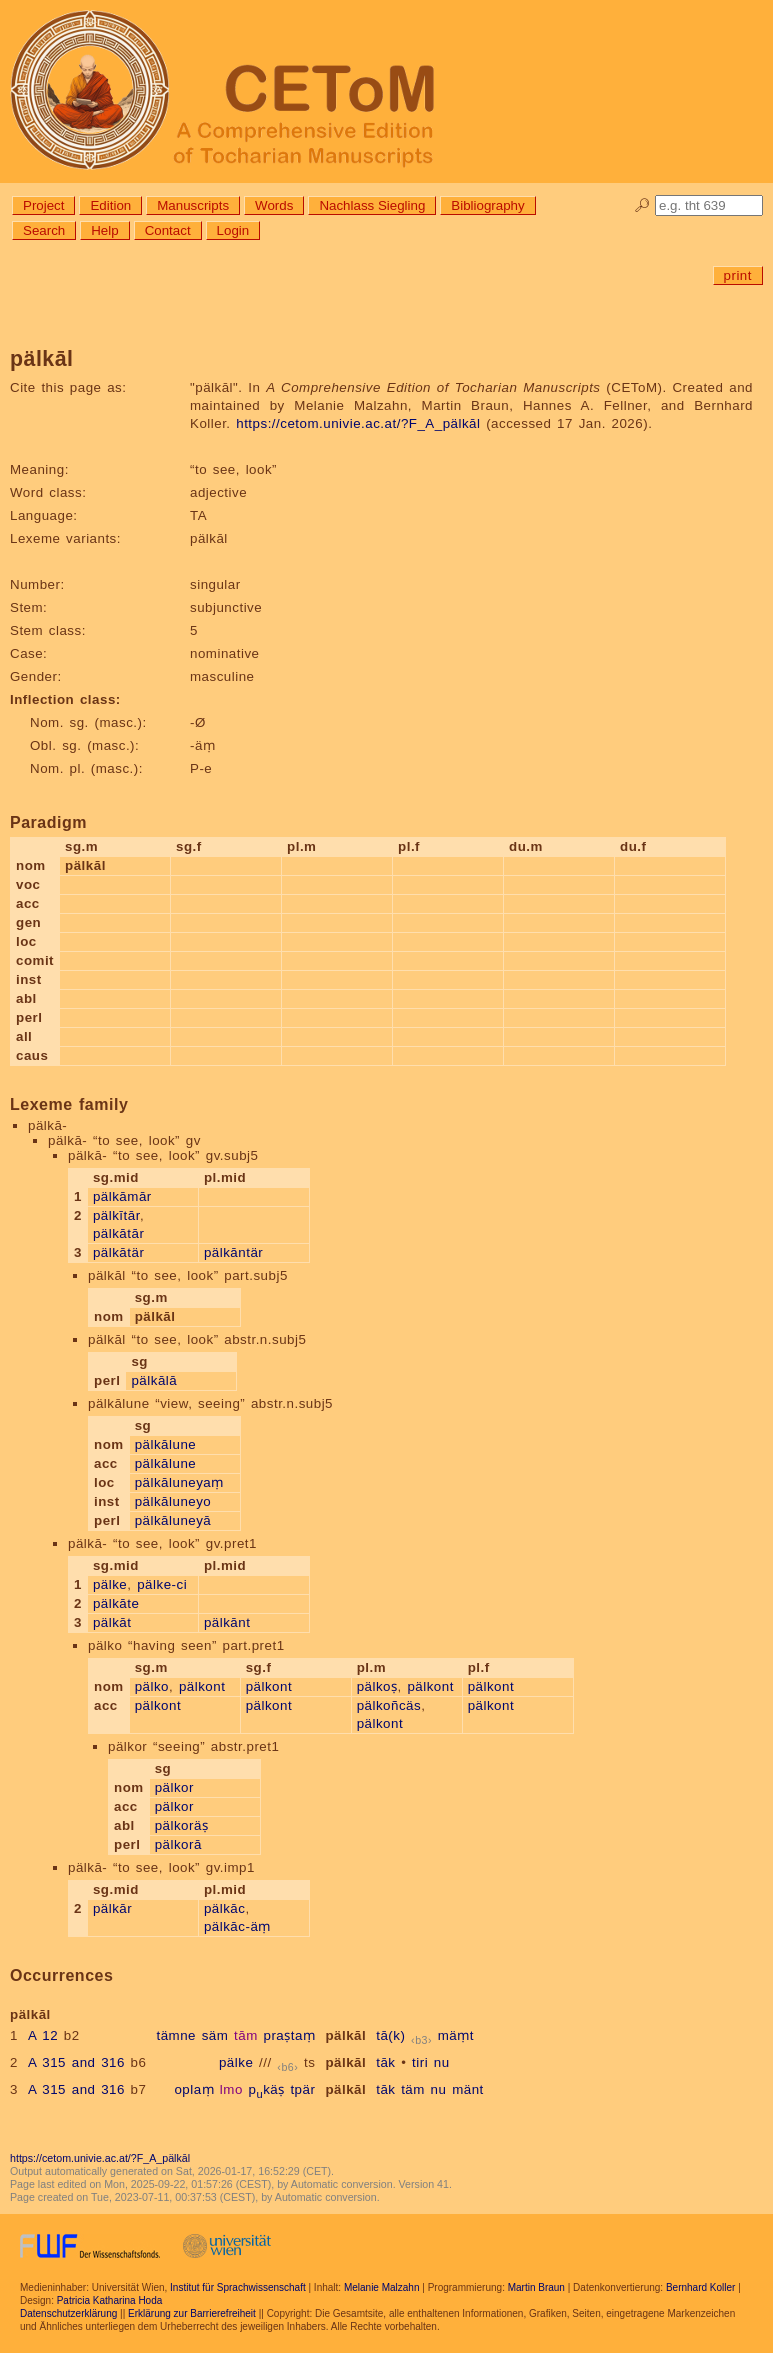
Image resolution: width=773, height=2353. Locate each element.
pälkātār (118, 1233)
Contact (168, 230)
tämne (176, 2035)
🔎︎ (642, 205)
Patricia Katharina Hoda (110, 2300)
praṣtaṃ (290, 2035)
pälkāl (345, 2035)
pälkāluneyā (173, 1520)
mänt (468, 2089)
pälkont (202, 1686)
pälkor (174, 1787)
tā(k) (390, 2035)
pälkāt (112, 1622)
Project (43, 205)
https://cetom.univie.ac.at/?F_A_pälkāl (358, 423)
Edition (110, 205)
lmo (231, 2089)
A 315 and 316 (76, 2062)
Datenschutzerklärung (68, 2313)
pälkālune (166, 1444)
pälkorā (178, 1844)
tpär (302, 2089)
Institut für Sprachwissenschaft (238, 2287)
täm (413, 2089)
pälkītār (116, 1215)
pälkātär (118, 1252)
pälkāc (225, 1908)
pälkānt (227, 1622)
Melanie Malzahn (382, 2287)
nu (442, 2062)
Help (104, 230)
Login (233, 230)
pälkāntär (233, 1252)
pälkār (112, 1908)
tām (246, 2035)
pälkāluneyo (173, 1501)
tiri (420, 2062)
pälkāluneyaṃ (179, 1482)
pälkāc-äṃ (237, 1926)
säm (215, 2035)
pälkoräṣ (182, 1825)
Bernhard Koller (700, 2287)
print (738, 275)
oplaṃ (194, 2089)
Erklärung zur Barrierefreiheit (192, 2313)
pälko (152, 1686)
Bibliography (487, 205)
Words (274, 205)
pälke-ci (162, 1584)
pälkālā (154, 1380)
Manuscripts (193, 205)
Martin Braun (536, 2287)
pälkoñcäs (389, 1705)
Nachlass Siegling (372, 205)
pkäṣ (267, 2089)
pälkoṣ (377, 1686)
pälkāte (116, 1603)
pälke (110, 1584)
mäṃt (456, 2035)
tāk (385, 2062)
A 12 (43, 2035)
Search (44, 230)
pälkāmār (122, 1196)
